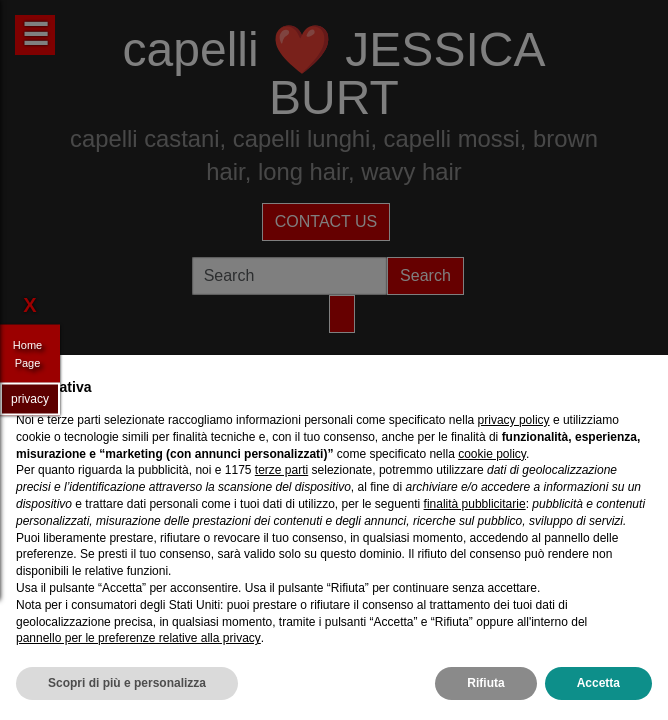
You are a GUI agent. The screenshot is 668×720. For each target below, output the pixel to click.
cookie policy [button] (492, 454)
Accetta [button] (598, 683)
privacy (30, 398)
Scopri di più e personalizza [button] (127, 683)
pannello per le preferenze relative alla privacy (138, 638)
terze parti (281, 470)
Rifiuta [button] (485, 683)
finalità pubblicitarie (475, 504)
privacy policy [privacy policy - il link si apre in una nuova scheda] (514, 420)
